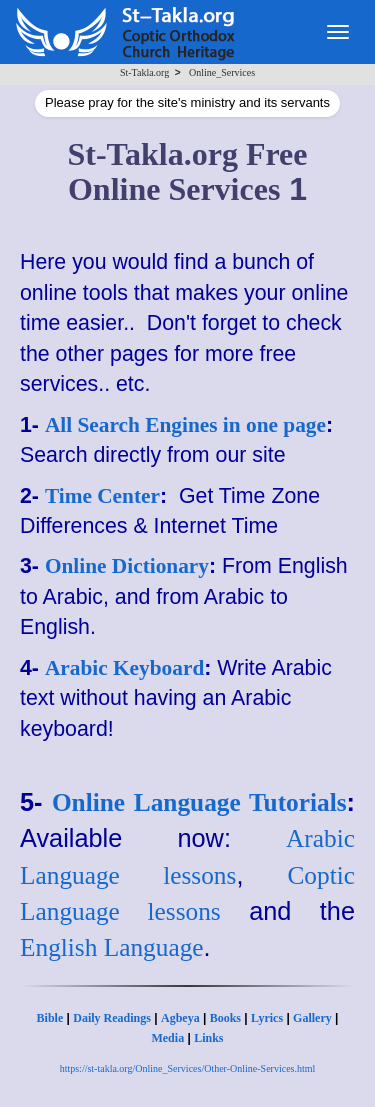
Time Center (102, 496)
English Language (112, 947)
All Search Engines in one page (185, 425)
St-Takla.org (144, 72)
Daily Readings (112, 1018)
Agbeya (180, 1018)
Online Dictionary (127, 566)
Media (167, 1038)
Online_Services (222, 72)
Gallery (312, 1018)
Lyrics (267, 1018)
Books (225, 1018)
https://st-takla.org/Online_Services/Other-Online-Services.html (188, 1068)
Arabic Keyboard (124, 668)
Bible (50, 1018)
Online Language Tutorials (199, 802)
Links (208, 1038)
